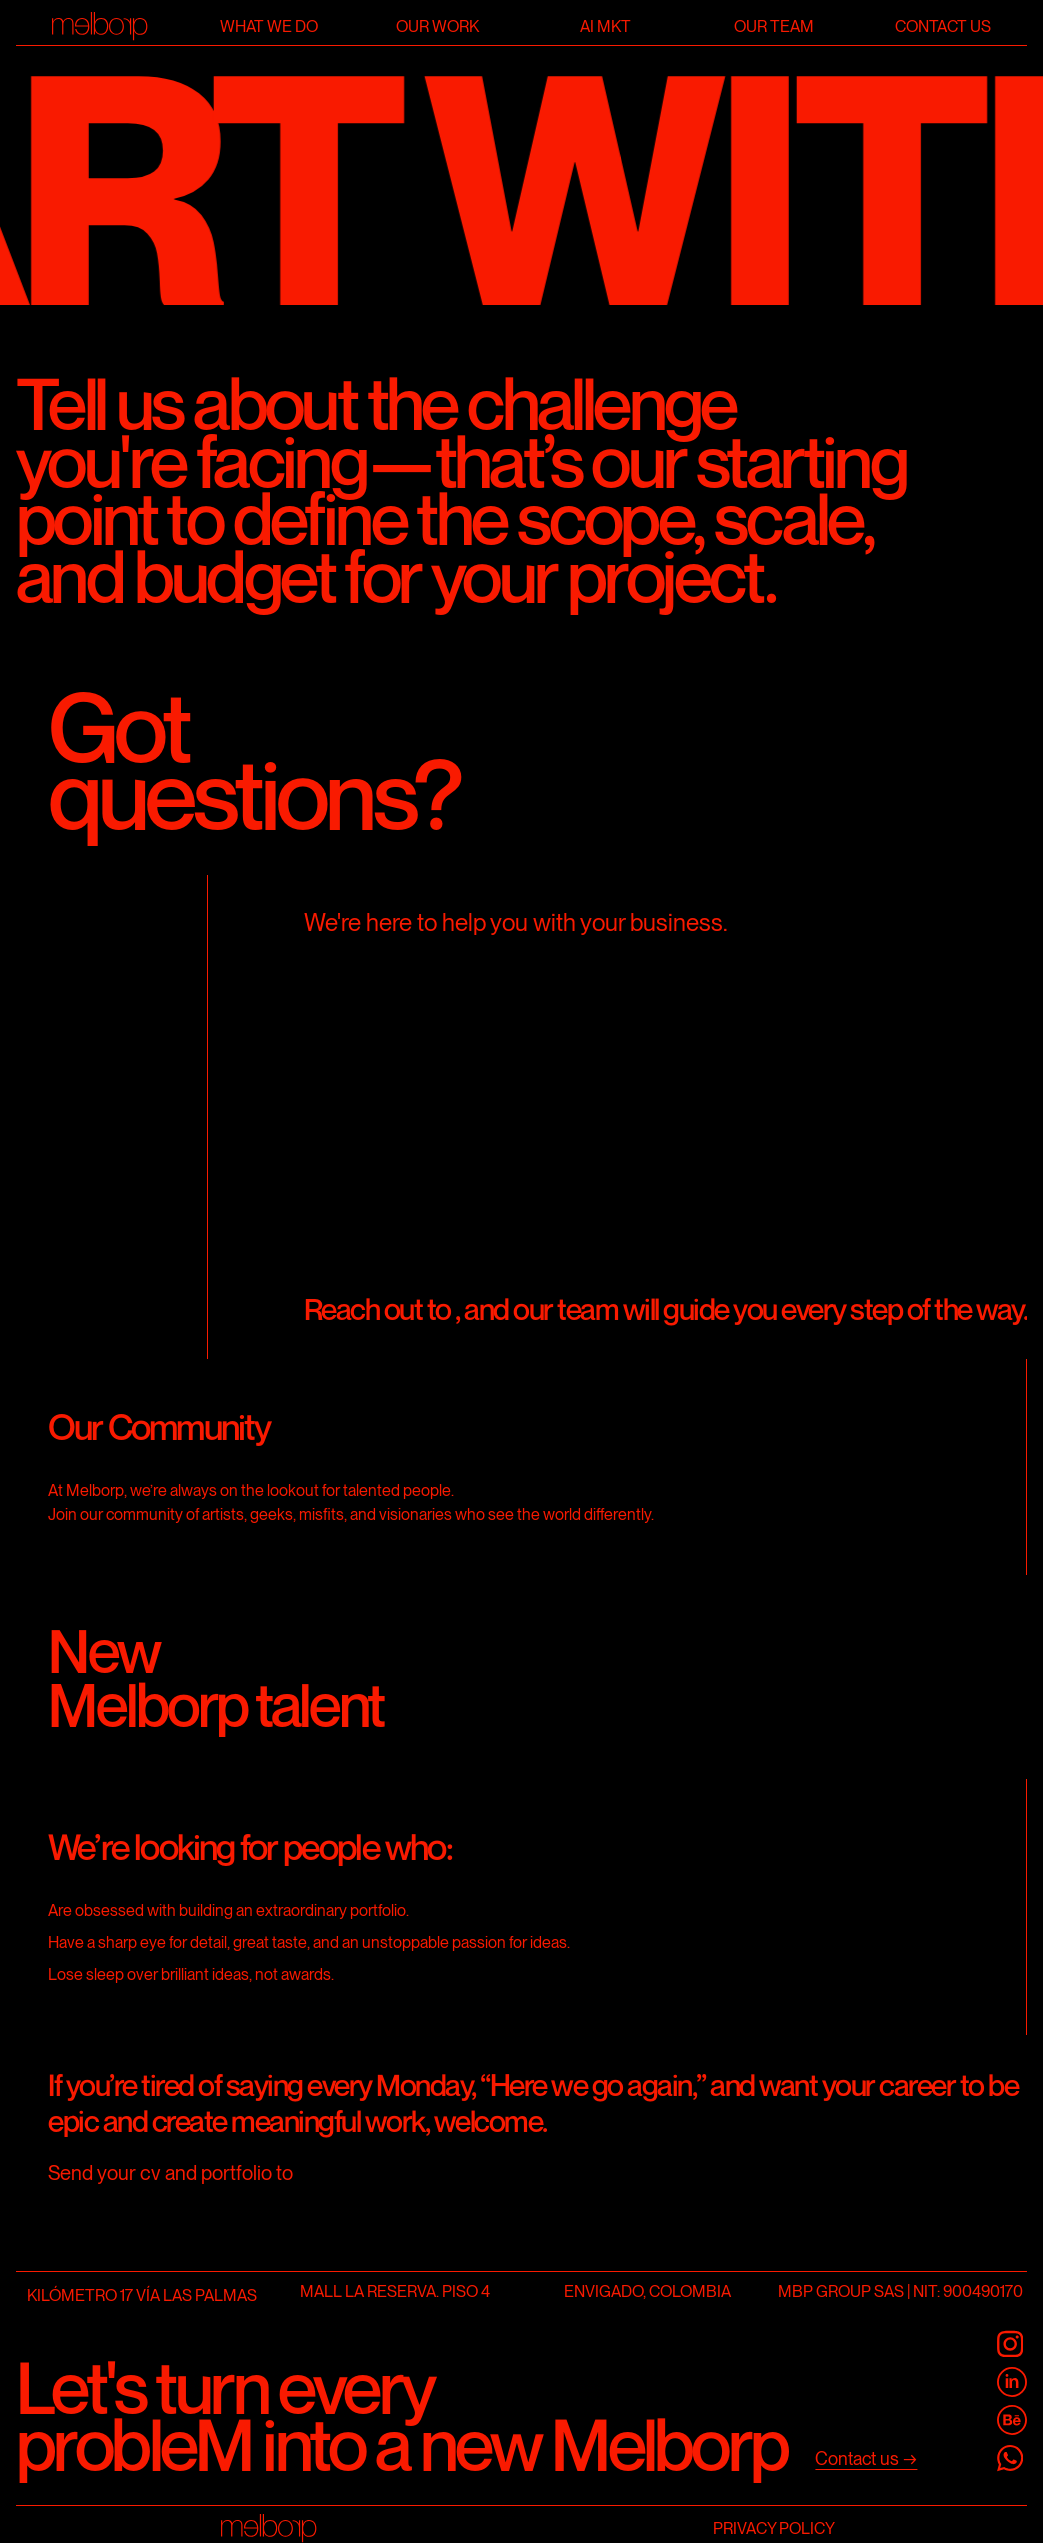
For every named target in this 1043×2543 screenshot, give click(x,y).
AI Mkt (605, 26)
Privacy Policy (774, 2527)
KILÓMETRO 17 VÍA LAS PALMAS (142, 2295)
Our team (774, 26)
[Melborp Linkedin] (1012, 2382)
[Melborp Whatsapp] (1012, 2458)
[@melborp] (1012, 2344)
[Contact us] (866, 2459)
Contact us (943, 26)
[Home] (100, 26)
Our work (437, 26)
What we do (269, 26)
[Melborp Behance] (1012, 2420)
